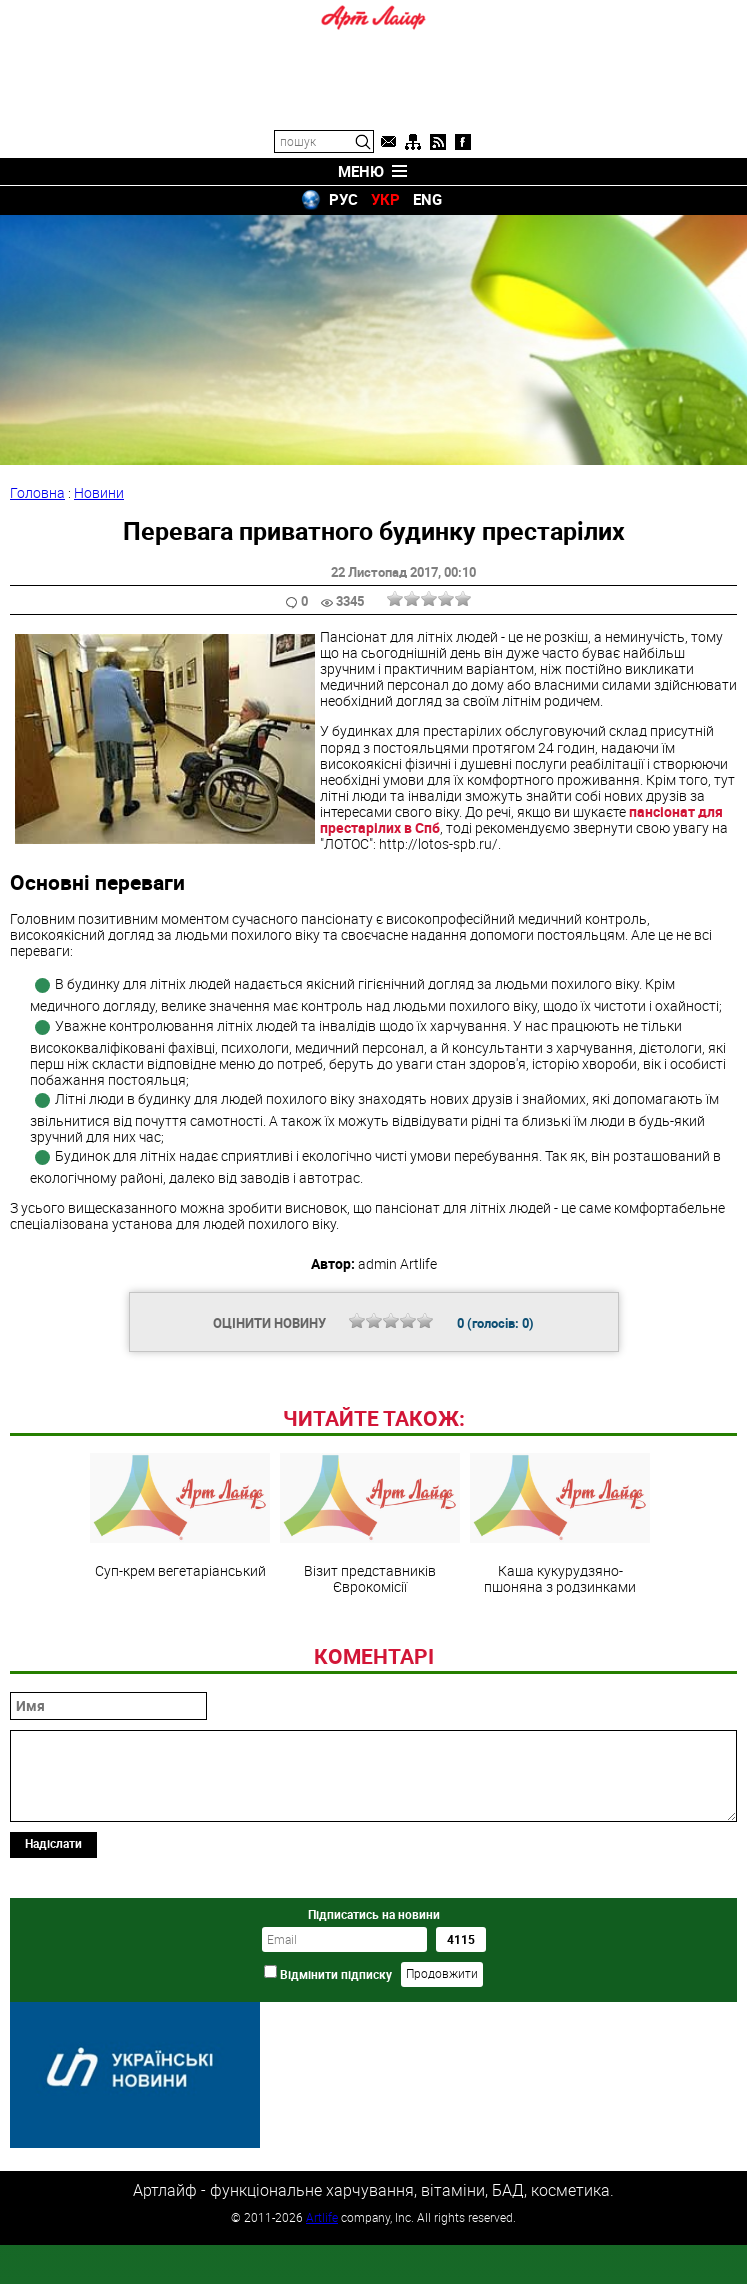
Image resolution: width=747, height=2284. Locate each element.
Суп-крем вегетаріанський (180, 1653)
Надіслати (53, 1980)
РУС (343, 199)
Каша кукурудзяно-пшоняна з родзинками (560, 1661)
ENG (427, 199)
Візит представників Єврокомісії (370, 1661)
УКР (385, 199)
